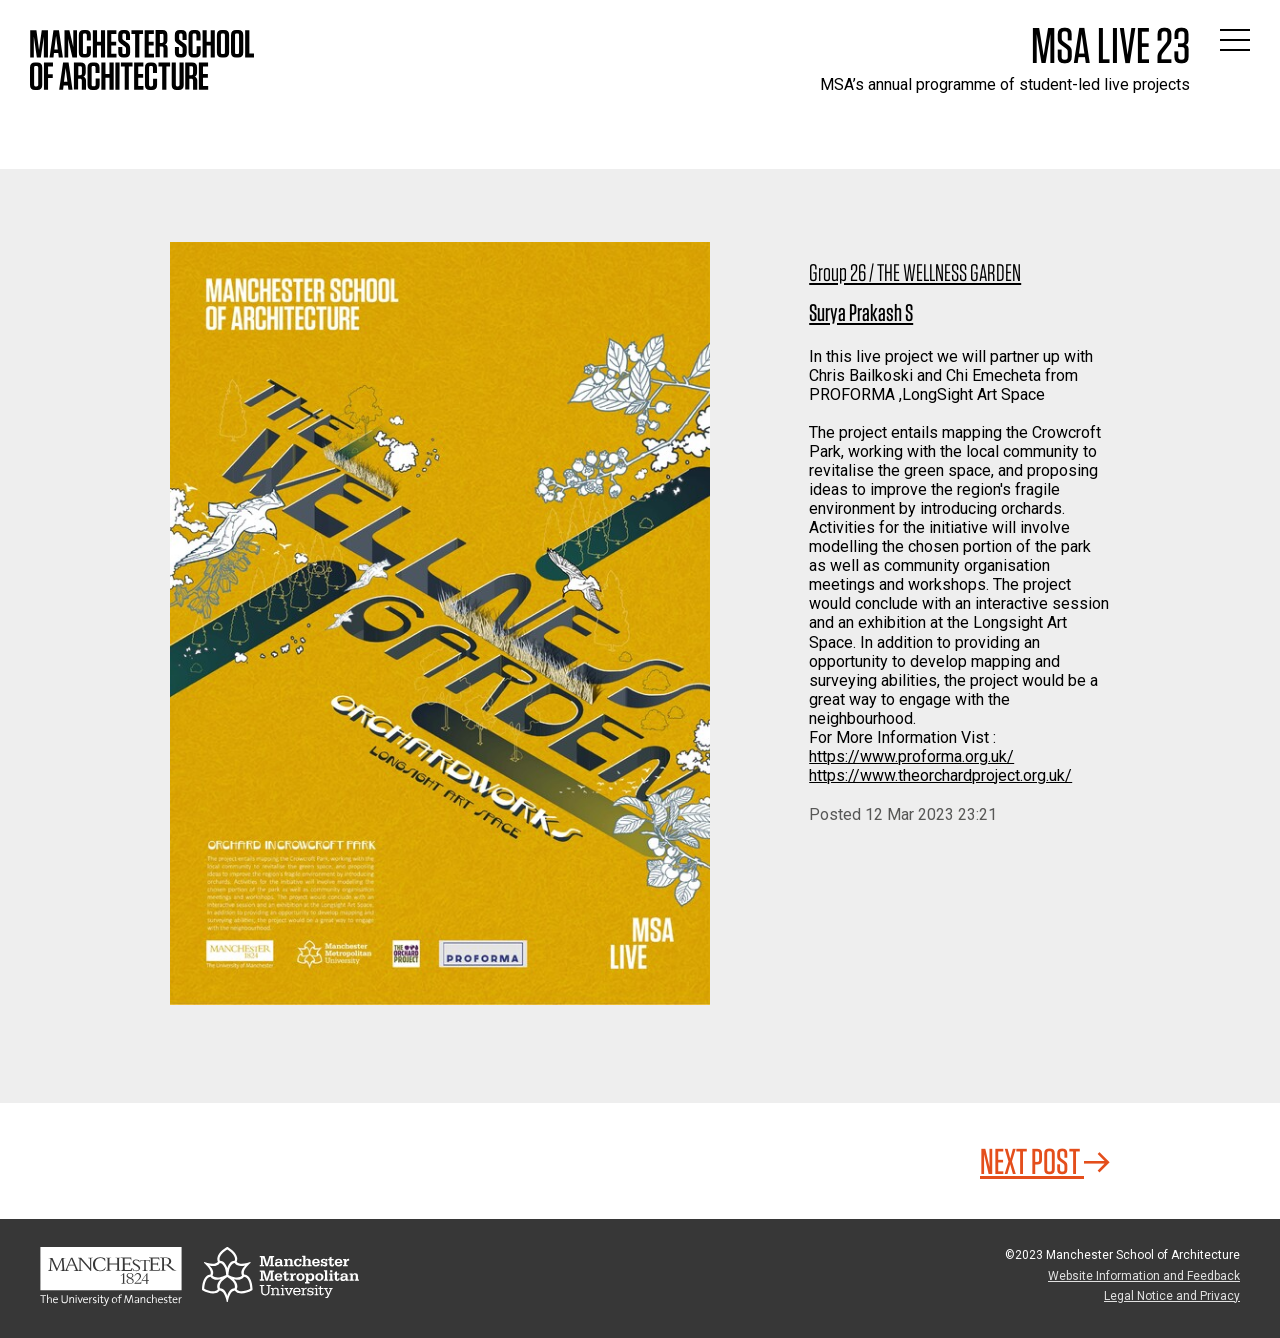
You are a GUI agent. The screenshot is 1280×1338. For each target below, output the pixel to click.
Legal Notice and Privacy (1172, 1296)
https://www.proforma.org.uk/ (911, 756)
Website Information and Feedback (1144, 1276)
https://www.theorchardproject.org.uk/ (940, 775)
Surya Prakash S (861, 312)
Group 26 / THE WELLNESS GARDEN (915, 272)
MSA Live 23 (1110, 45)
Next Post (1045, 1161)
